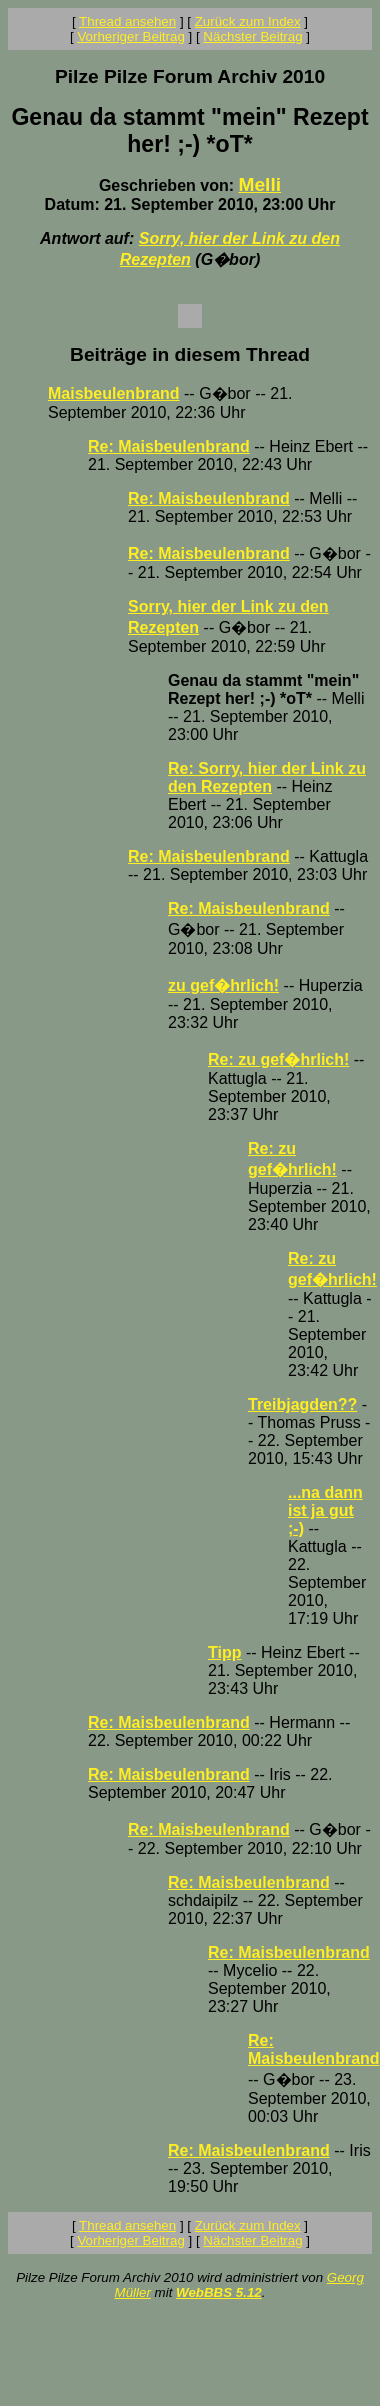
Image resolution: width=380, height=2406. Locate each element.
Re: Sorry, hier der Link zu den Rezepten (267, 777)
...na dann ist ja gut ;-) (325, 1510)
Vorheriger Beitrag (130, 36)
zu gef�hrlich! (223, 985)
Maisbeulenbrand (114, 393)
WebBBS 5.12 (219, 2292)
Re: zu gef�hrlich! (278, 1059)
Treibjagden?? (302, 1404)
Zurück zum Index (248, 21)
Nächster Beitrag (252, 36)
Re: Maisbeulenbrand (169, 446)
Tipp (224, 1652)
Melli (259, 184)
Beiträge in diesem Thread (190, 354)
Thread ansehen (127, 21)
